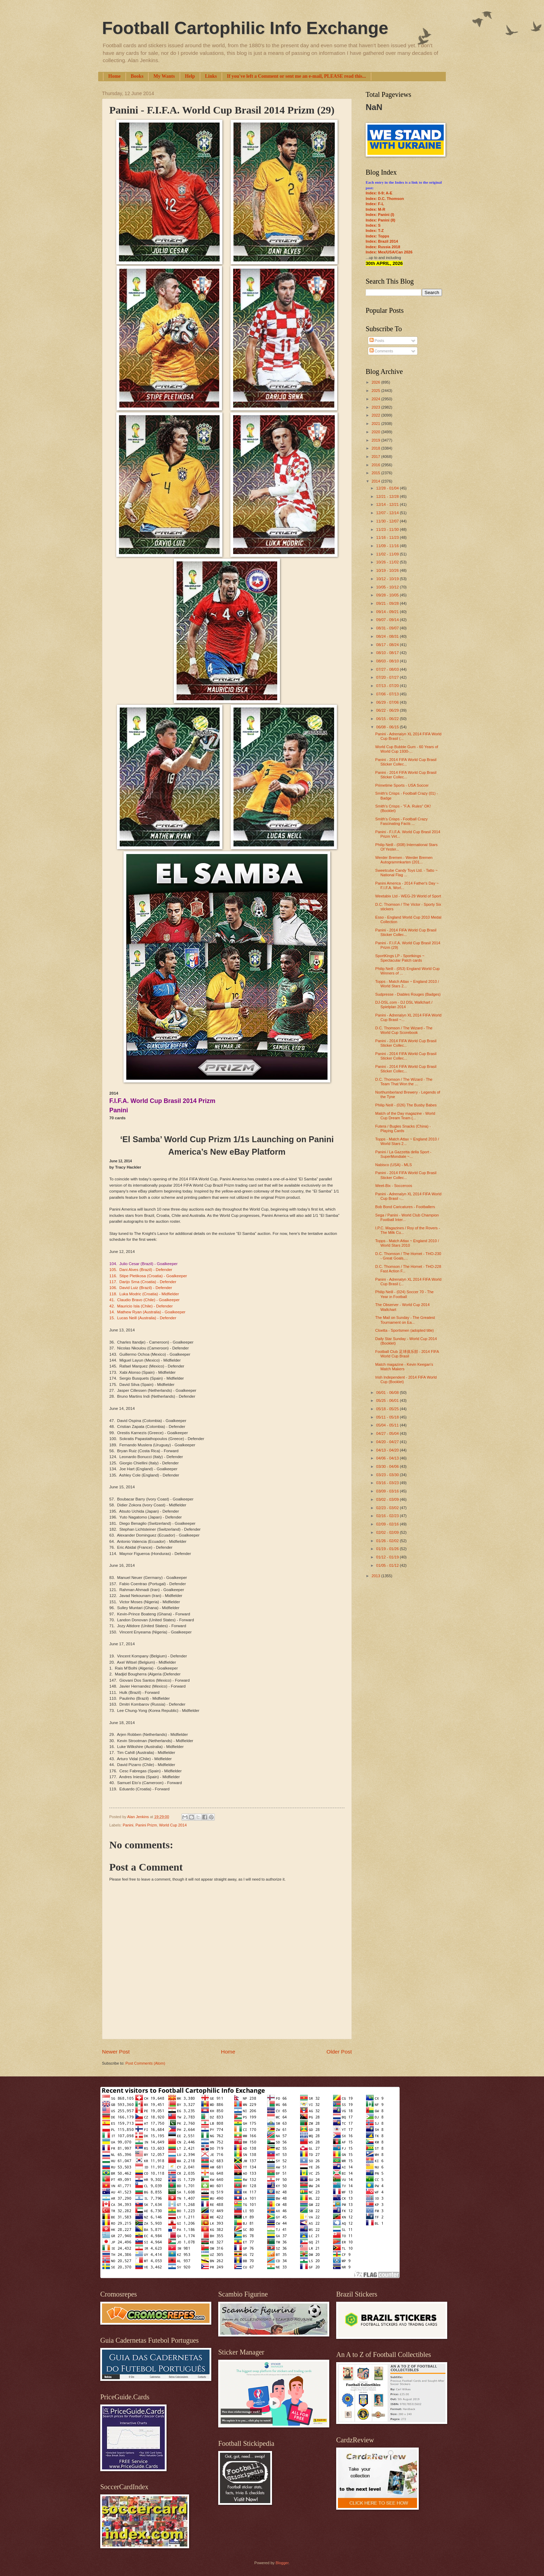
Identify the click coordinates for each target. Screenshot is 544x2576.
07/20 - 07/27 (388, 677)
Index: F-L (375, 204)
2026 (376, 382)
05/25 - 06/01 (388, 1400)
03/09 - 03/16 (388, 1491)
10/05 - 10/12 (388, 587)
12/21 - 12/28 (388, 496)
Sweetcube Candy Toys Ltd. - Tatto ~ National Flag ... (406, 872)
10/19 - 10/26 (388, 570)
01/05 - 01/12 (388, 1565)
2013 (376, 1576)
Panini (128, 1825)
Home (114, 76)
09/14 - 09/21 (388, 612)
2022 (376, 415)
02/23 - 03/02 (388, 1508)
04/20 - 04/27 (388, 1442)
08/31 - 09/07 (388, 628)
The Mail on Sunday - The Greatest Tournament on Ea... (405, 1319)
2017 (376, 456)
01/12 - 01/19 (388, 1557)
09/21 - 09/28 (388, 603)
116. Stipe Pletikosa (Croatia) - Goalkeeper (148, 1276)
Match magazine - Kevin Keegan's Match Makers (404, 1366)
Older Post (339, 2052)
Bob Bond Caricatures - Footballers (405, 1207)
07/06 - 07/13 (388, 694)
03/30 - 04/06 (388, 1466)
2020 (376, 432)
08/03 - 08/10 (388, 661)
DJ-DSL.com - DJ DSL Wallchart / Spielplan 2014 (404, 1004)
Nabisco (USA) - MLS (393, 1165)
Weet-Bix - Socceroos (393, 1186)
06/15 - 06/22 (388, 719)
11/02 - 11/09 (388, 554)
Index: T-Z (375, 230)
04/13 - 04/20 (388, 1450)
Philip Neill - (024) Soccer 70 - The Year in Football (404, 1294)
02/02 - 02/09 (388, 1532)
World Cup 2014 (173, 1825)
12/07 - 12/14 (388, 513)
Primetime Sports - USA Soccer (402, 785)
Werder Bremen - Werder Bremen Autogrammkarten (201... (404, 859)
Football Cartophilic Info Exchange (245, 28)
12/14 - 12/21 (388, 504)
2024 (376, 399)
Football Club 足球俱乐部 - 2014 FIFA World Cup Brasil (407, 1353)
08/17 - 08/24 (388, 645)
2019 (376, 440)
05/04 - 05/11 (388, 1425)
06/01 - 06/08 (388, 1392)
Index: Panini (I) (380, 214)
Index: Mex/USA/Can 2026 (389, 252)
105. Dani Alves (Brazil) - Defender (140, 1270)
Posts (376, 340)
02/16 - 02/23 (388, 1516)
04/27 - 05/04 (388, 1433)
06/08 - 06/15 (388, 727)
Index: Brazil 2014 (382, 241)
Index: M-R (375, 209)
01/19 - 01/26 (388, 1549)
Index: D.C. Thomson (385, 198)
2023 (376, 407)
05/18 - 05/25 (388, 1409)
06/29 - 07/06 (388, 702)
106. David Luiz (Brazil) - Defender (140, 1288)
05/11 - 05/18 (388, 1417)
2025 (376, 390)
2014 (376, 481)
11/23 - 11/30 (388, 529)
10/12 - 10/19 (388, 579)
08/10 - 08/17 (388, 653)
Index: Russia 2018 (383, 247)
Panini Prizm (146, 1825)
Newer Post (116, 2052)
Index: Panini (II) (380, 220)
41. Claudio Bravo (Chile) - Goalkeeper (144, 1300)
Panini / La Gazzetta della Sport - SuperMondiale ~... (403, 1154)
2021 (376, 423)
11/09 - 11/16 (388, 546)
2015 (376, 473)
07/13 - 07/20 (388, 686)
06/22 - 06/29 (388, 710)
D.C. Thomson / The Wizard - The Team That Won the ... (404, 1081)
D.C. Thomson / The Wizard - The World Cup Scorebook (404, 1030)
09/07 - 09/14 (388, 620)
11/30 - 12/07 (388, 521)
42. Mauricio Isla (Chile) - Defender (141, 1306)
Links (211, 76)
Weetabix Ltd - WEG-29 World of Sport (408, 896)
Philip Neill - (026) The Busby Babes (406, 1105)
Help (190, 76)
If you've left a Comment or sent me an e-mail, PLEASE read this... (296, 76)
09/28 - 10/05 (388, 595)
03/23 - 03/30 (388, 1475)
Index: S (373, 225)
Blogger (281, 2563)
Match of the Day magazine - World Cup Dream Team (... (405, 1115)
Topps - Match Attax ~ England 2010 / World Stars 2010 (407, 1243)
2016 (376, 465)
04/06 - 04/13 (388, 1458)
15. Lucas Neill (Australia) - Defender (142, 1318)
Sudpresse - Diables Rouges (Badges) (408, 994)
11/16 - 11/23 (388, 537)
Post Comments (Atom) (145, 2063)
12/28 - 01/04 (388, 488)
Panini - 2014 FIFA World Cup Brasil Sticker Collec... (405, 762)
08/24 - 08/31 (388, 636)
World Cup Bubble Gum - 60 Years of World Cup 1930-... (406, 749)
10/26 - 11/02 (388, 562)
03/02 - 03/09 (388, 1499)
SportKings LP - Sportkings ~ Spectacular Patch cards (400, 958)
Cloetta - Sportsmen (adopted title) (404, 1330)
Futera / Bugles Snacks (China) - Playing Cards (403, 1128)
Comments (381, 351)
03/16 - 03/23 (388, 1483)
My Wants (164, 76)
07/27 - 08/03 (388, 669)
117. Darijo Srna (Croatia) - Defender (142, 1282)
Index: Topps (377, 236)
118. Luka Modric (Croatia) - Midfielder (144, 1294)
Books (137, 76)
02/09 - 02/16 (388, 1524)
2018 (376, 448)
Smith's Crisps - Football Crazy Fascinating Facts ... (401, 821)
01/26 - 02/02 (388, 1541)
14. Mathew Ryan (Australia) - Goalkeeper (147, 1312)
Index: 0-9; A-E (379, 193)
